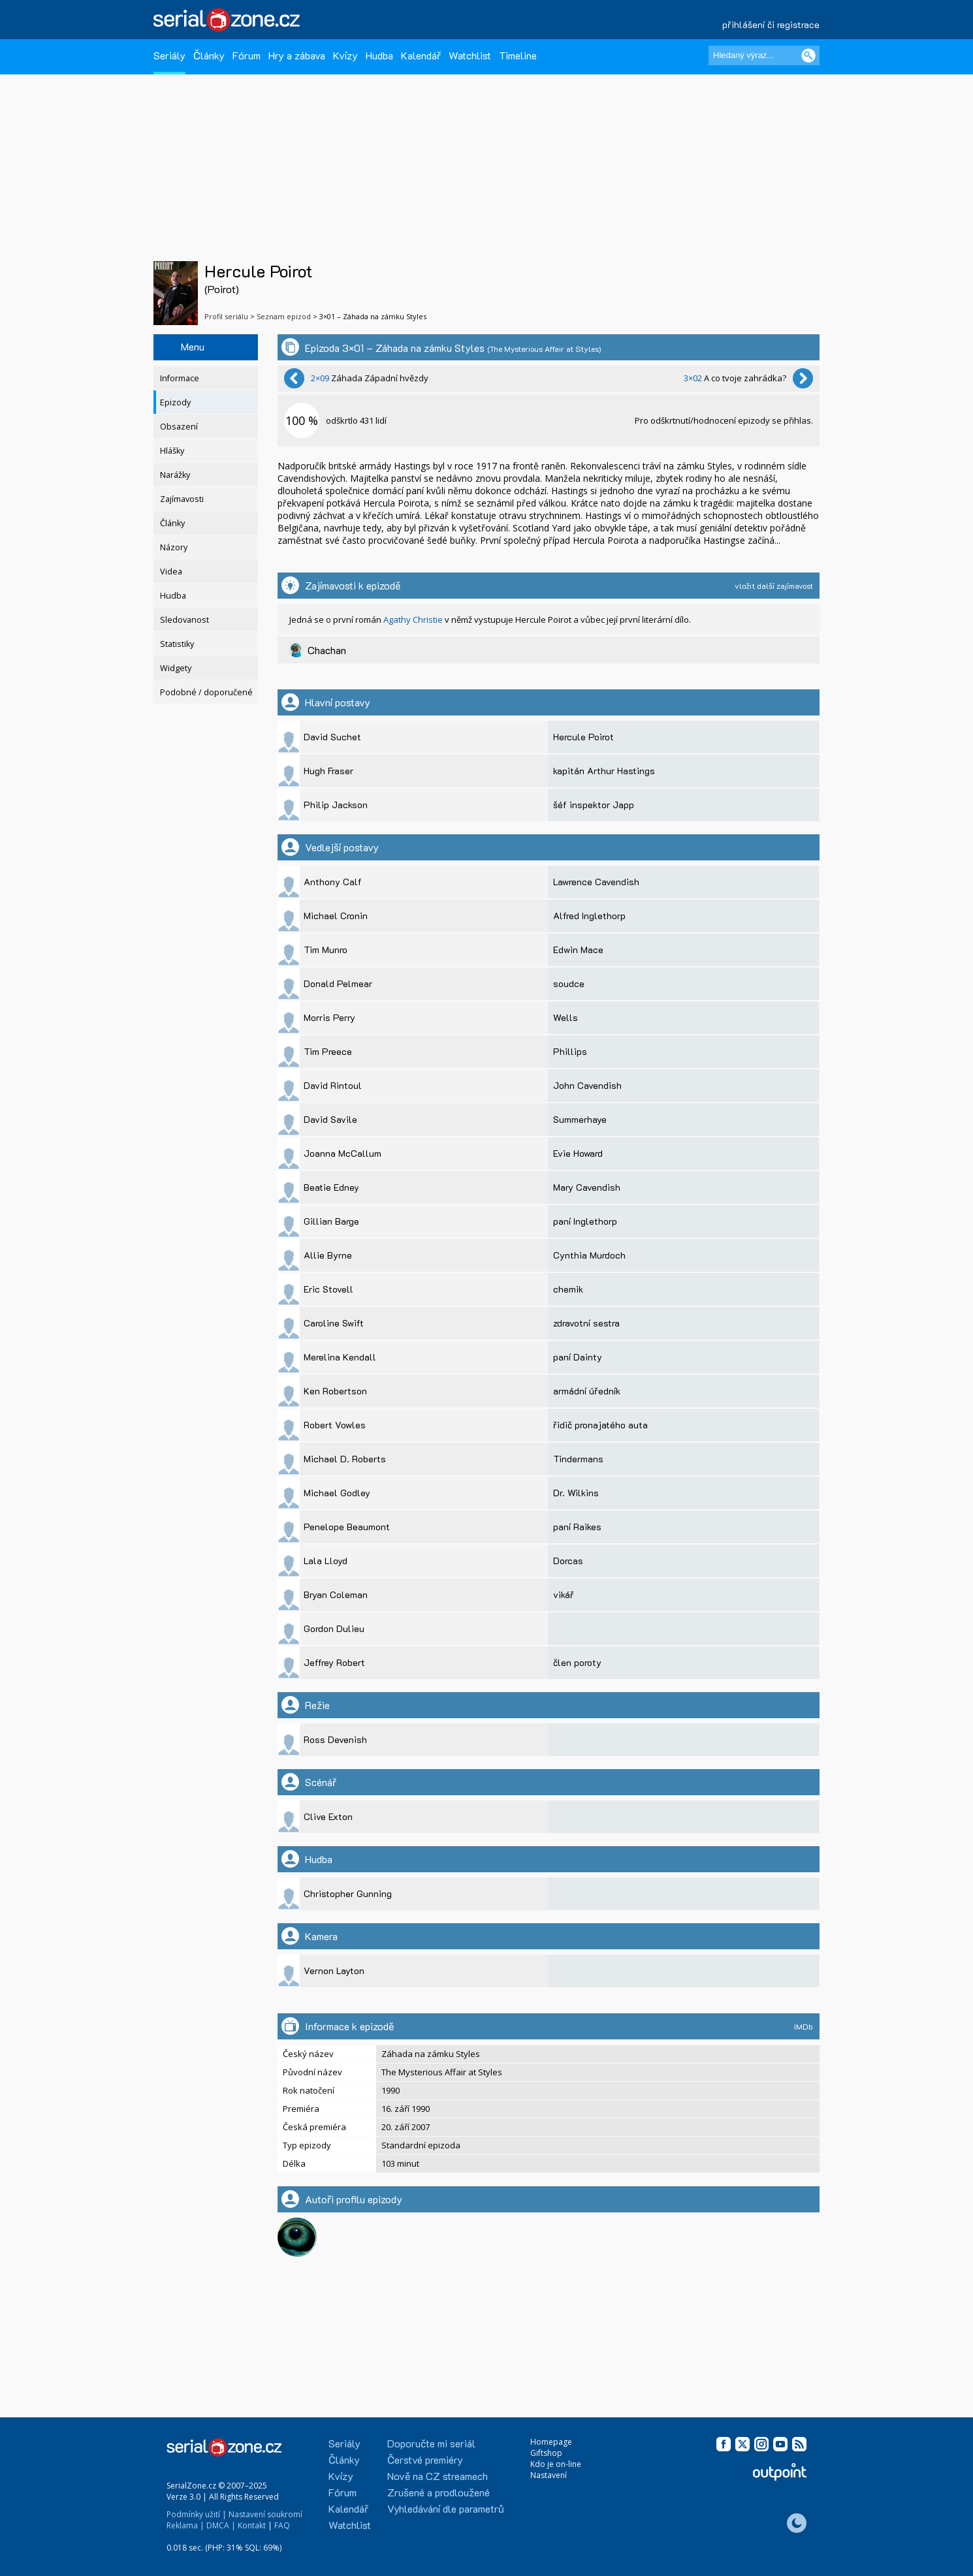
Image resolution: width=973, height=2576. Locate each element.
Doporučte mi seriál (431, 2443)
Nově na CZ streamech (437, 2476)
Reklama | (185, 2525)
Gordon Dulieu (334, 1628)
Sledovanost (184, 619)
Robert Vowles (335, 1425)
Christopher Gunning (348, 1893)
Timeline (518, 55)
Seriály (169, 55)
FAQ (282, 2525)
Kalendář (421, 55)
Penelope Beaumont (347, 1526)
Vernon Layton (334, 1970)
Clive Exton (328, 1816)
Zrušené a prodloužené (438, 2492)
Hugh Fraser (328, 770)
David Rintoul (333, 1085)
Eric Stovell (328, 1289)
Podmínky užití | (197, 2514)
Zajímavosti (182, 499)
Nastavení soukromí (265, 2514)
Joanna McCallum (342, 1153)
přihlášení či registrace (771, 24)
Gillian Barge (331, 1221)
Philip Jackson (336, 804)
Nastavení (548, 2475)
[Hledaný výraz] (764, 55)
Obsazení (179, 426)
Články (209, 55)
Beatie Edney (331, 1187)
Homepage (551, 2441)
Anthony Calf (333, 881)
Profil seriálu (226, 316)
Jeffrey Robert (334, 1662)
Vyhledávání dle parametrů (445, 2508)
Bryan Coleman (336, 1594)
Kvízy (345, 55)
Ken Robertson (335, 1391)
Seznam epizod (284, 316)
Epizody (175, 402)
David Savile (330, 1119)
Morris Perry (329, 1017)
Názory (173, 547)
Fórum (246, 55)
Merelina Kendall (340, 1357)
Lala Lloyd (325, 1560)
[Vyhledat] (808, 55)
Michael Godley (337, 1492)
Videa (171, 571)
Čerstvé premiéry (425, 2459)
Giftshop (546, 2452)
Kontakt (252, 2525)
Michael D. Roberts (345, 1459)
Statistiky (177, 644)
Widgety (175, 668)
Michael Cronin (336, 915)
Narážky (175, 474)
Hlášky (172, 450)
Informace (179, 378)
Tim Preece (328, 1051)
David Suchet (332, 736)
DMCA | (221, 2525)
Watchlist (470, 55)
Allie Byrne (328, 1255)
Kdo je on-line (555, 2464)
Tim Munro (325, 949)
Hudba (379, 55)
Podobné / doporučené (206, 692)
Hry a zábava (296, 55)
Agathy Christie (413, 619)
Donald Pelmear (338, 983)
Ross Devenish (335, 1739)
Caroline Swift (334, 1323)
